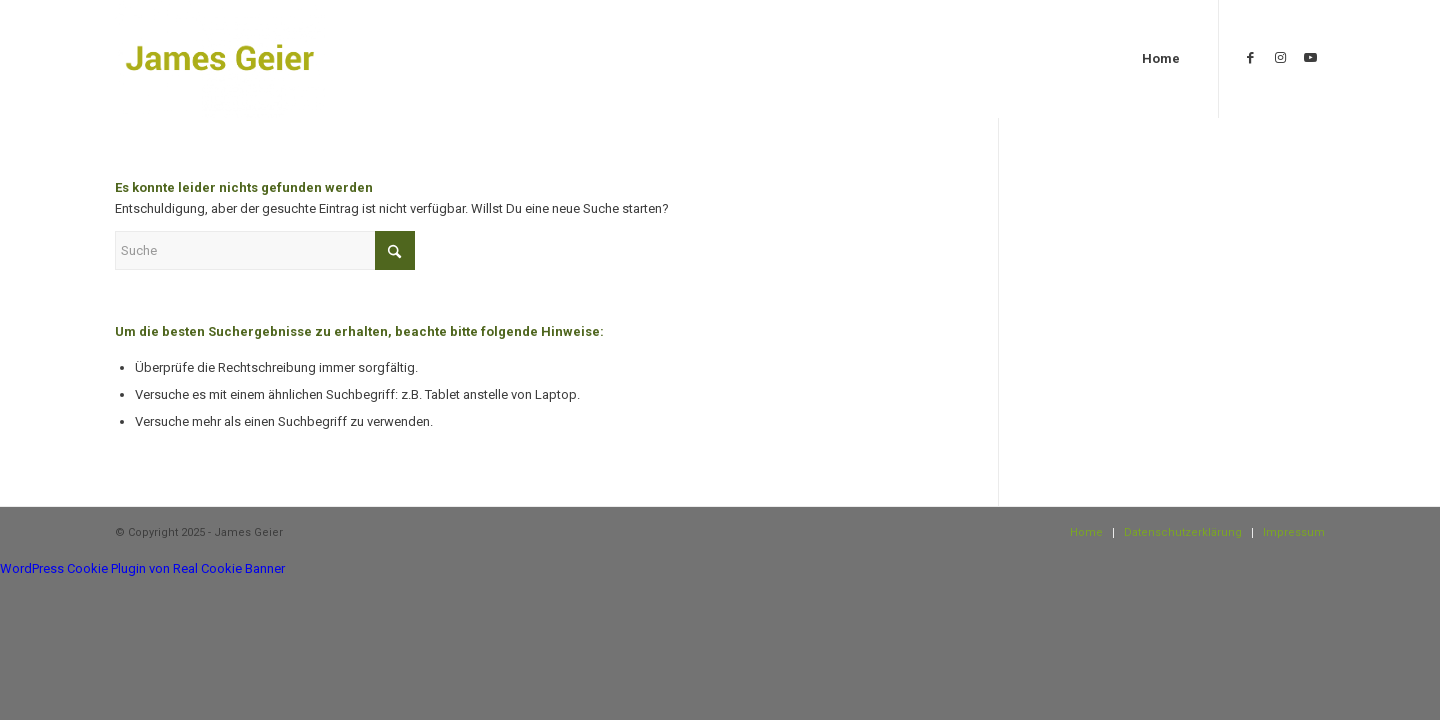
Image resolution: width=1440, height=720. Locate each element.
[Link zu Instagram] (1280, 58)
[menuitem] (1161, 59)
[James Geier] (220, 59)
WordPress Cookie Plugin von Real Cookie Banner (142, 568)
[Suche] (265, 250)
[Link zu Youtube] (1310, 58)
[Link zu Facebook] (1250, 58)
